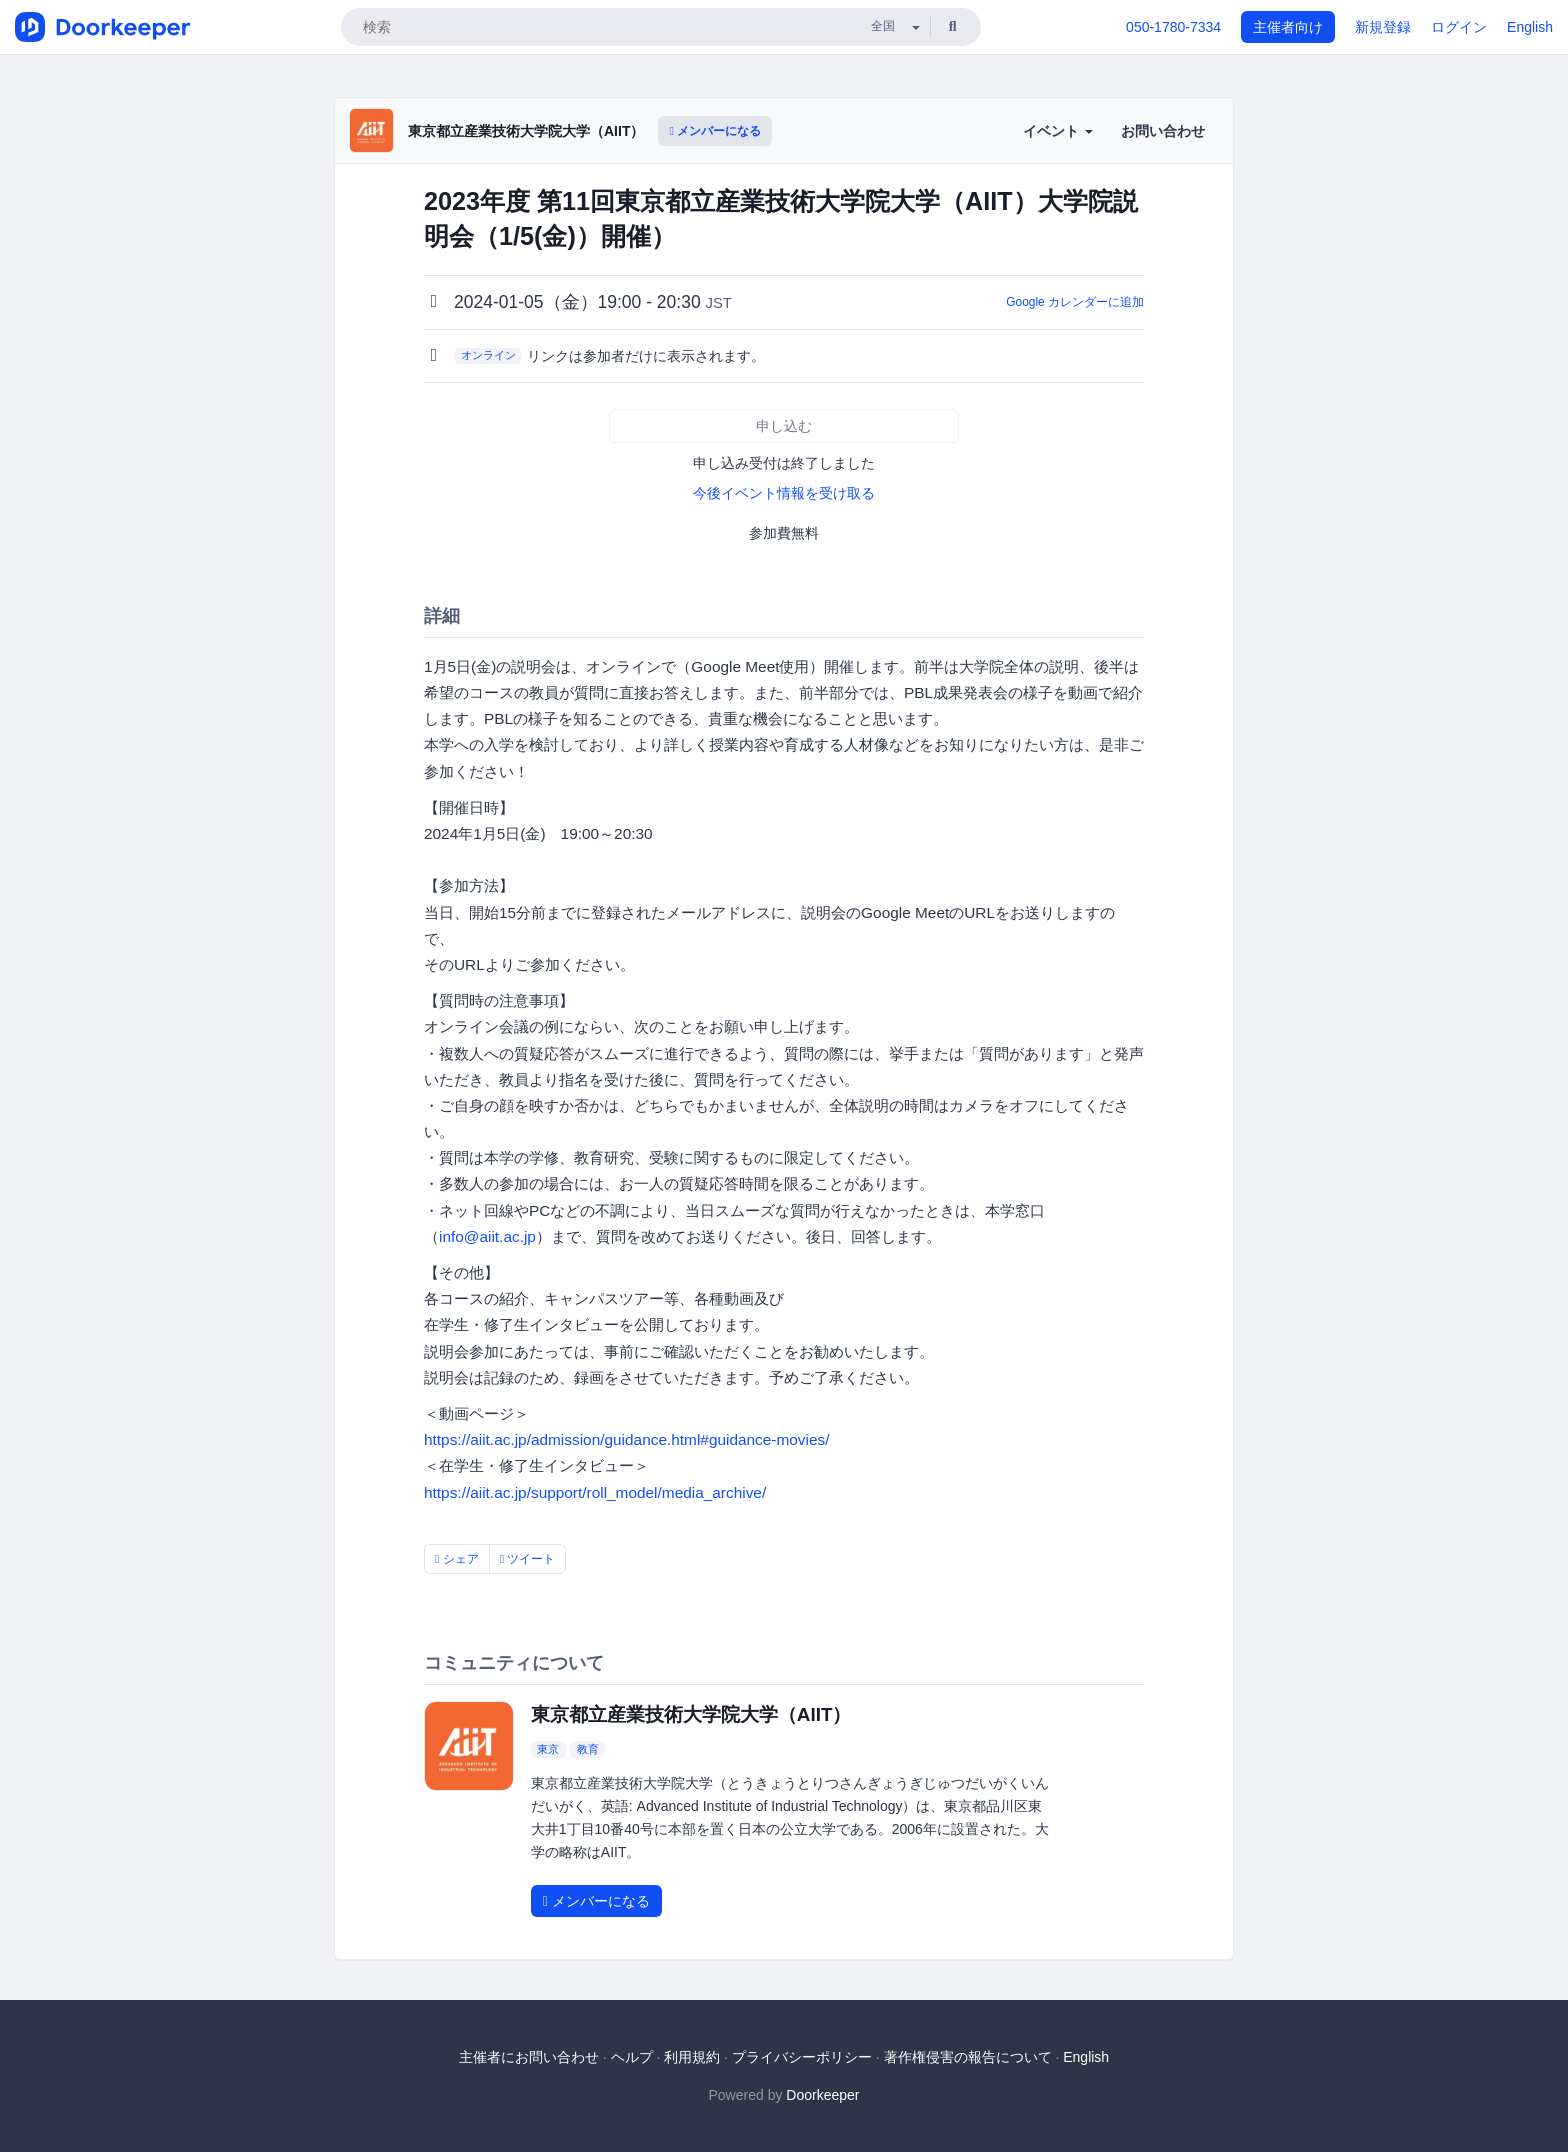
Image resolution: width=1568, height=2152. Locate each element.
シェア (457, 1559)
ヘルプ (632, 2057)
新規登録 (1383, 27)
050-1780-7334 (1173, 27)
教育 (588, 1749)
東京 (548, 1749)
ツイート (528, 1559)
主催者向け (1288, 27)
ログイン (1459, 27)
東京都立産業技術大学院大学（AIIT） (526, 131)
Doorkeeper (822, 2095)
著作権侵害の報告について (968, 2057)
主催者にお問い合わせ (529, 2057)
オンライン (488, 355)
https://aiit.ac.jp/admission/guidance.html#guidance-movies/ (627, 1439)
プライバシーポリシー (802, 2057)
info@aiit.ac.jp (487, 1236)
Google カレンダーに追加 (1075, 302)
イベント (1058, 131)
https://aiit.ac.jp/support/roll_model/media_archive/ (595, 1492)
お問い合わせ (1163, 131)
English (1530, 27)
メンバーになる (715, 131)
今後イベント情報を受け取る (784, 493)
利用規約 (692, 2057)
